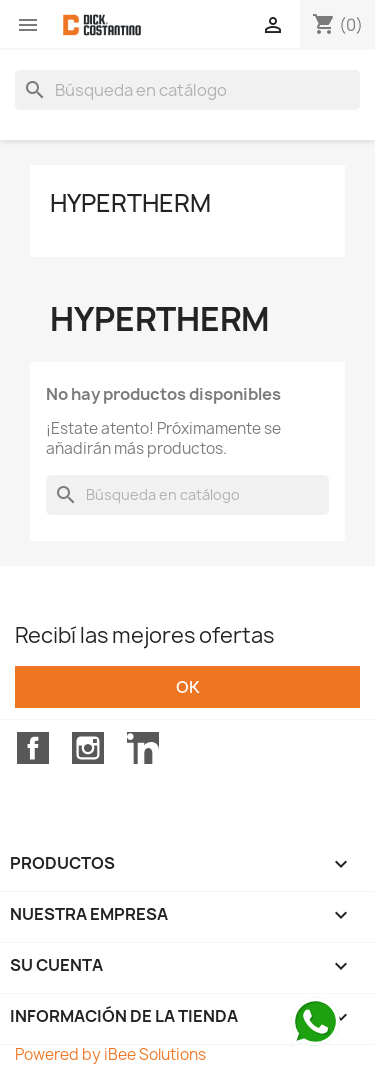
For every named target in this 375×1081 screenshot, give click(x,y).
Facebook (33, 748)
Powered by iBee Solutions (110, 1054)
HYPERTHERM (130, 203)
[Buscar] (187, 90)
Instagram (88, 748)
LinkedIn (143, 748)
